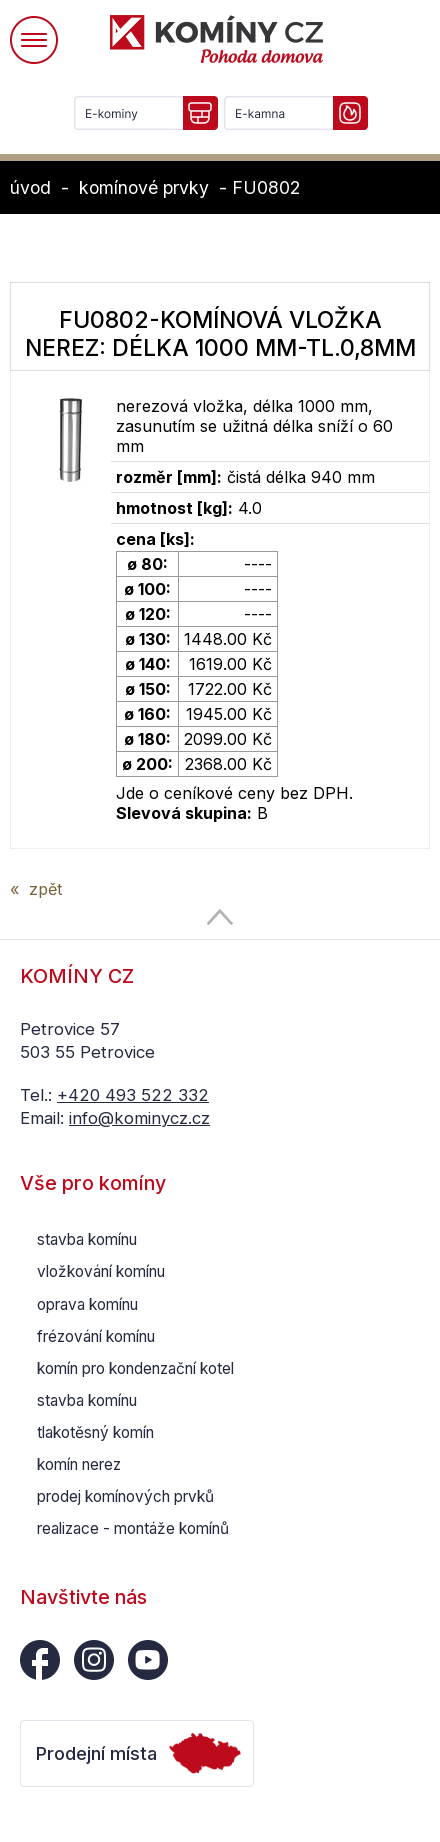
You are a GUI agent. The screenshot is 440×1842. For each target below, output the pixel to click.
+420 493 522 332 (133, 1095)
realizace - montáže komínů (133, 1528)
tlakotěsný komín (95, 1432)
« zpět (36, 889)
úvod (30, 187)
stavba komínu (87, 1239)
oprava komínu (87, 1304)
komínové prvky (144, 187)
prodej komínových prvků (125, 1496)
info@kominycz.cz (139, 1118)
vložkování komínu (101, 1271)
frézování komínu (96, 1336)
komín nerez (79, 1464)
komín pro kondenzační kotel (135, 1368)
